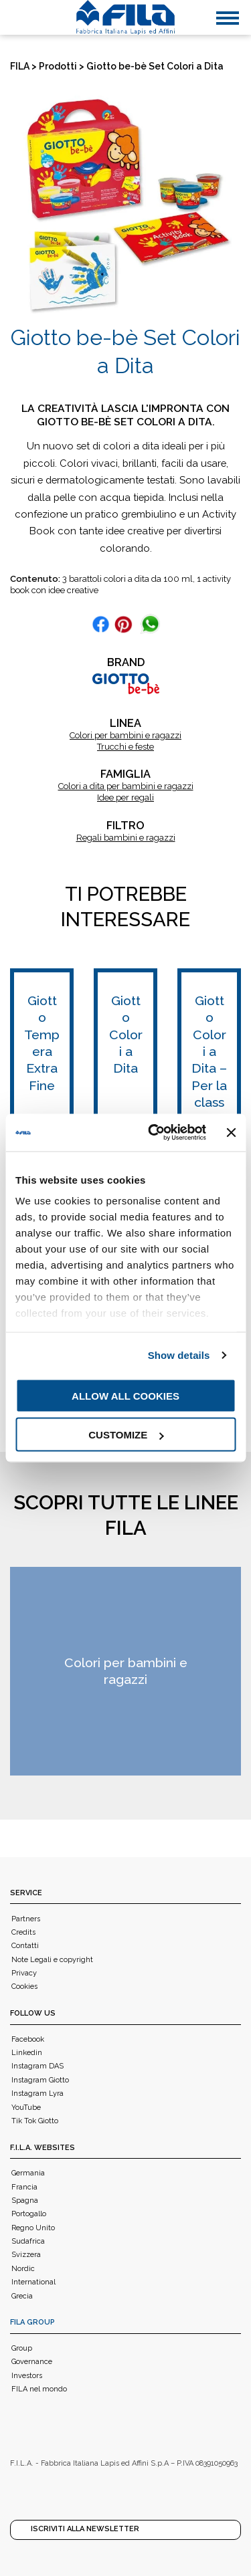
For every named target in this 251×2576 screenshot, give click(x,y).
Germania (28, 2173)
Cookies (24, 1986)
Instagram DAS (37, 2066)
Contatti (25, 1945)
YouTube (26, 2107)
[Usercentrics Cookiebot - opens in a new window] (153, 1133)
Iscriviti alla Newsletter (85, 2529)
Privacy (24, 1973)
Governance (31, 2361)
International (33, 2282)
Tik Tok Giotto (34, 2121)
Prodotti (58, 66)
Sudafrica (28, 2241)
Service (26, 1893)
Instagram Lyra (37, 2093)
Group (21, 2348)
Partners (25, 1919)
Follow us (33, 2013)
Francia (24, 2187)
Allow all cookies (125, 1395)
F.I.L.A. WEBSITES (42, 2147)
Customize (125, 1434)
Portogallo (28, 2214)
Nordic (23, 2268)
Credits (23, 1932)
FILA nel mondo (39, 2389)
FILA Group (32, 2322)
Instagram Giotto (40, 2080)
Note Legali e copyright (52, 1959)
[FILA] (126, 17)
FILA (19, 66)
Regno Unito (33, 2228)
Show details (179, 1355)
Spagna (24, 2200)
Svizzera (26, 2254)
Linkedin (26, 2052)
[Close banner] (231, 1132)
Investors (26, 2375)
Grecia (22, 2296)
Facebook (27, 2039)
